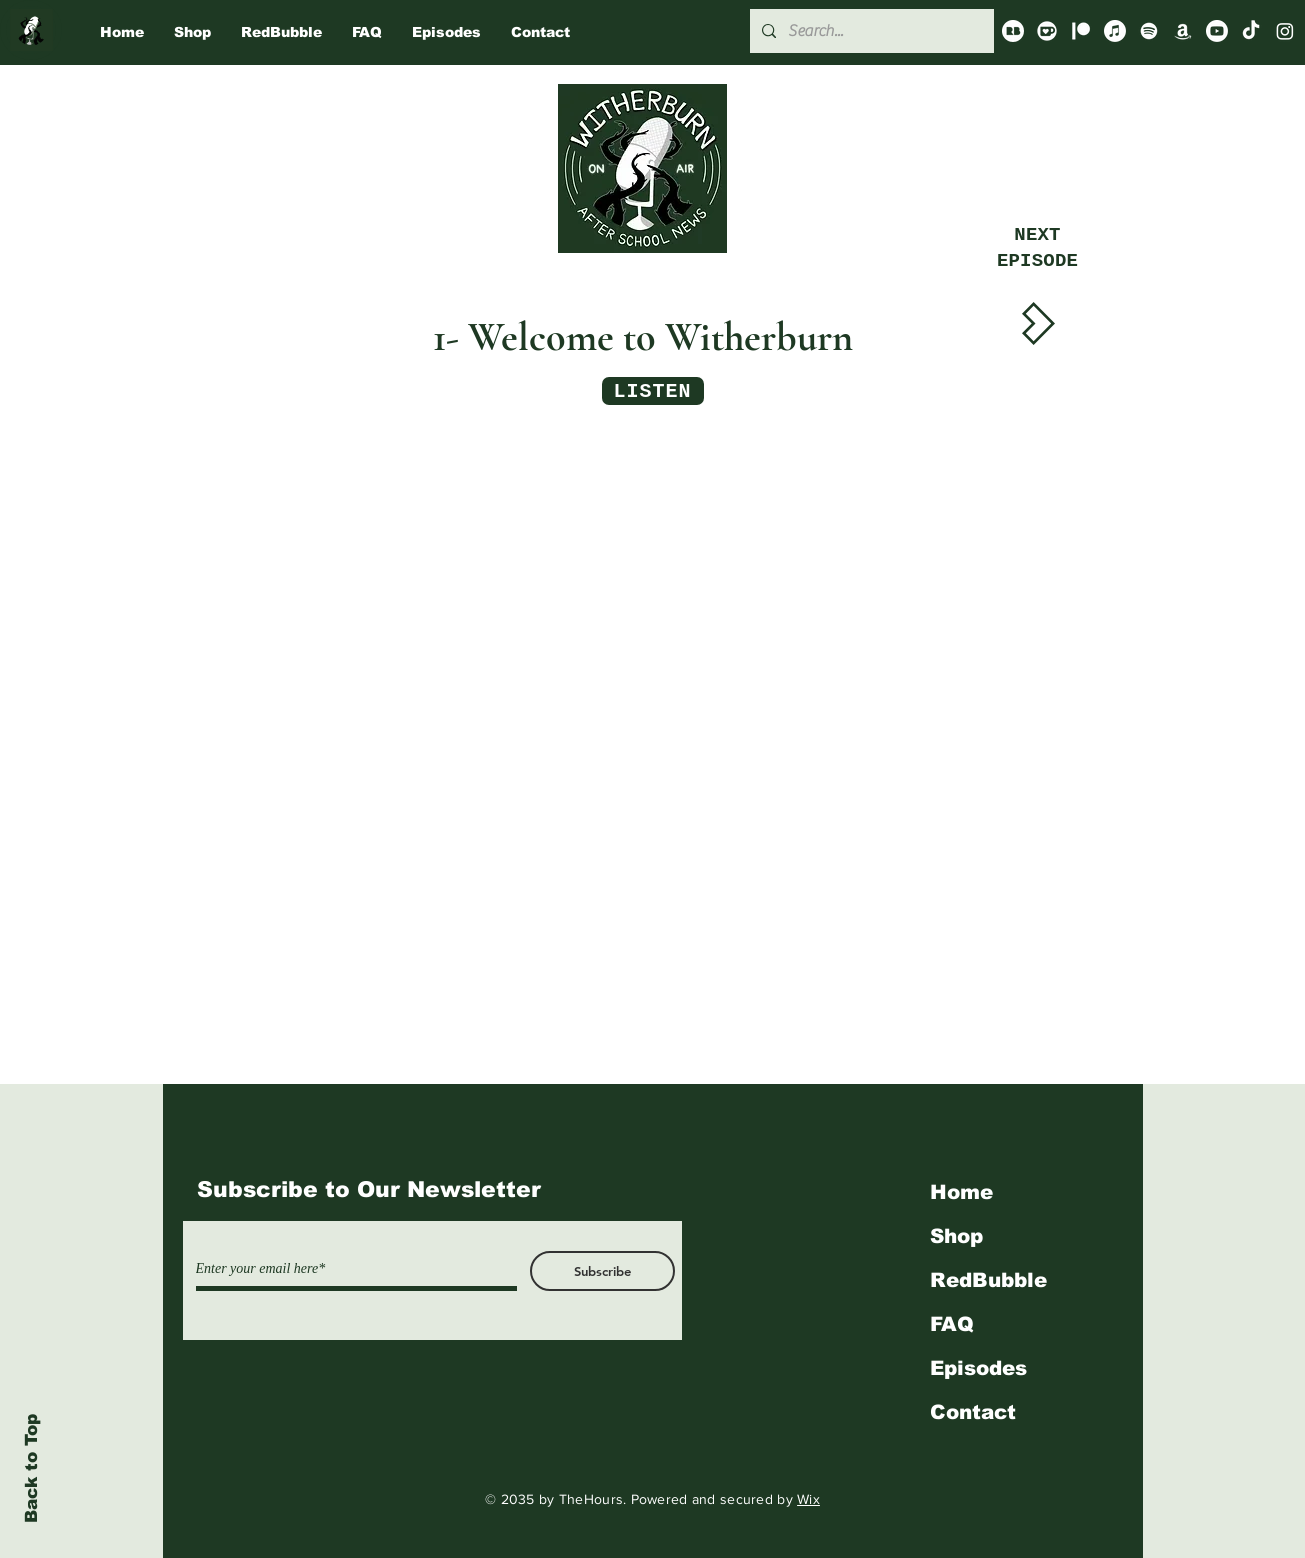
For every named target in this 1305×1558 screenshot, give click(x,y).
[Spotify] (1149, 31)
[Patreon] (1081, 31)
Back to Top (31, 1468)
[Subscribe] (602, 1271)
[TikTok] (1251, 31)
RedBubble (988, 1280)
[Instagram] (1285, 31)
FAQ (952, 1324)
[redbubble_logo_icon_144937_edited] (1013, 31)
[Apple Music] (1115, 31)
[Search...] (870, 31)
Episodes (978, 1368)
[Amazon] (1183, 31)
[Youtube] (1217, 31)
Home (961, 1192)
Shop (956, 1236)
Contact (973, 1412)
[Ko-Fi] (1047, 31)
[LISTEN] (653, 391)
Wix (808, 1499)
